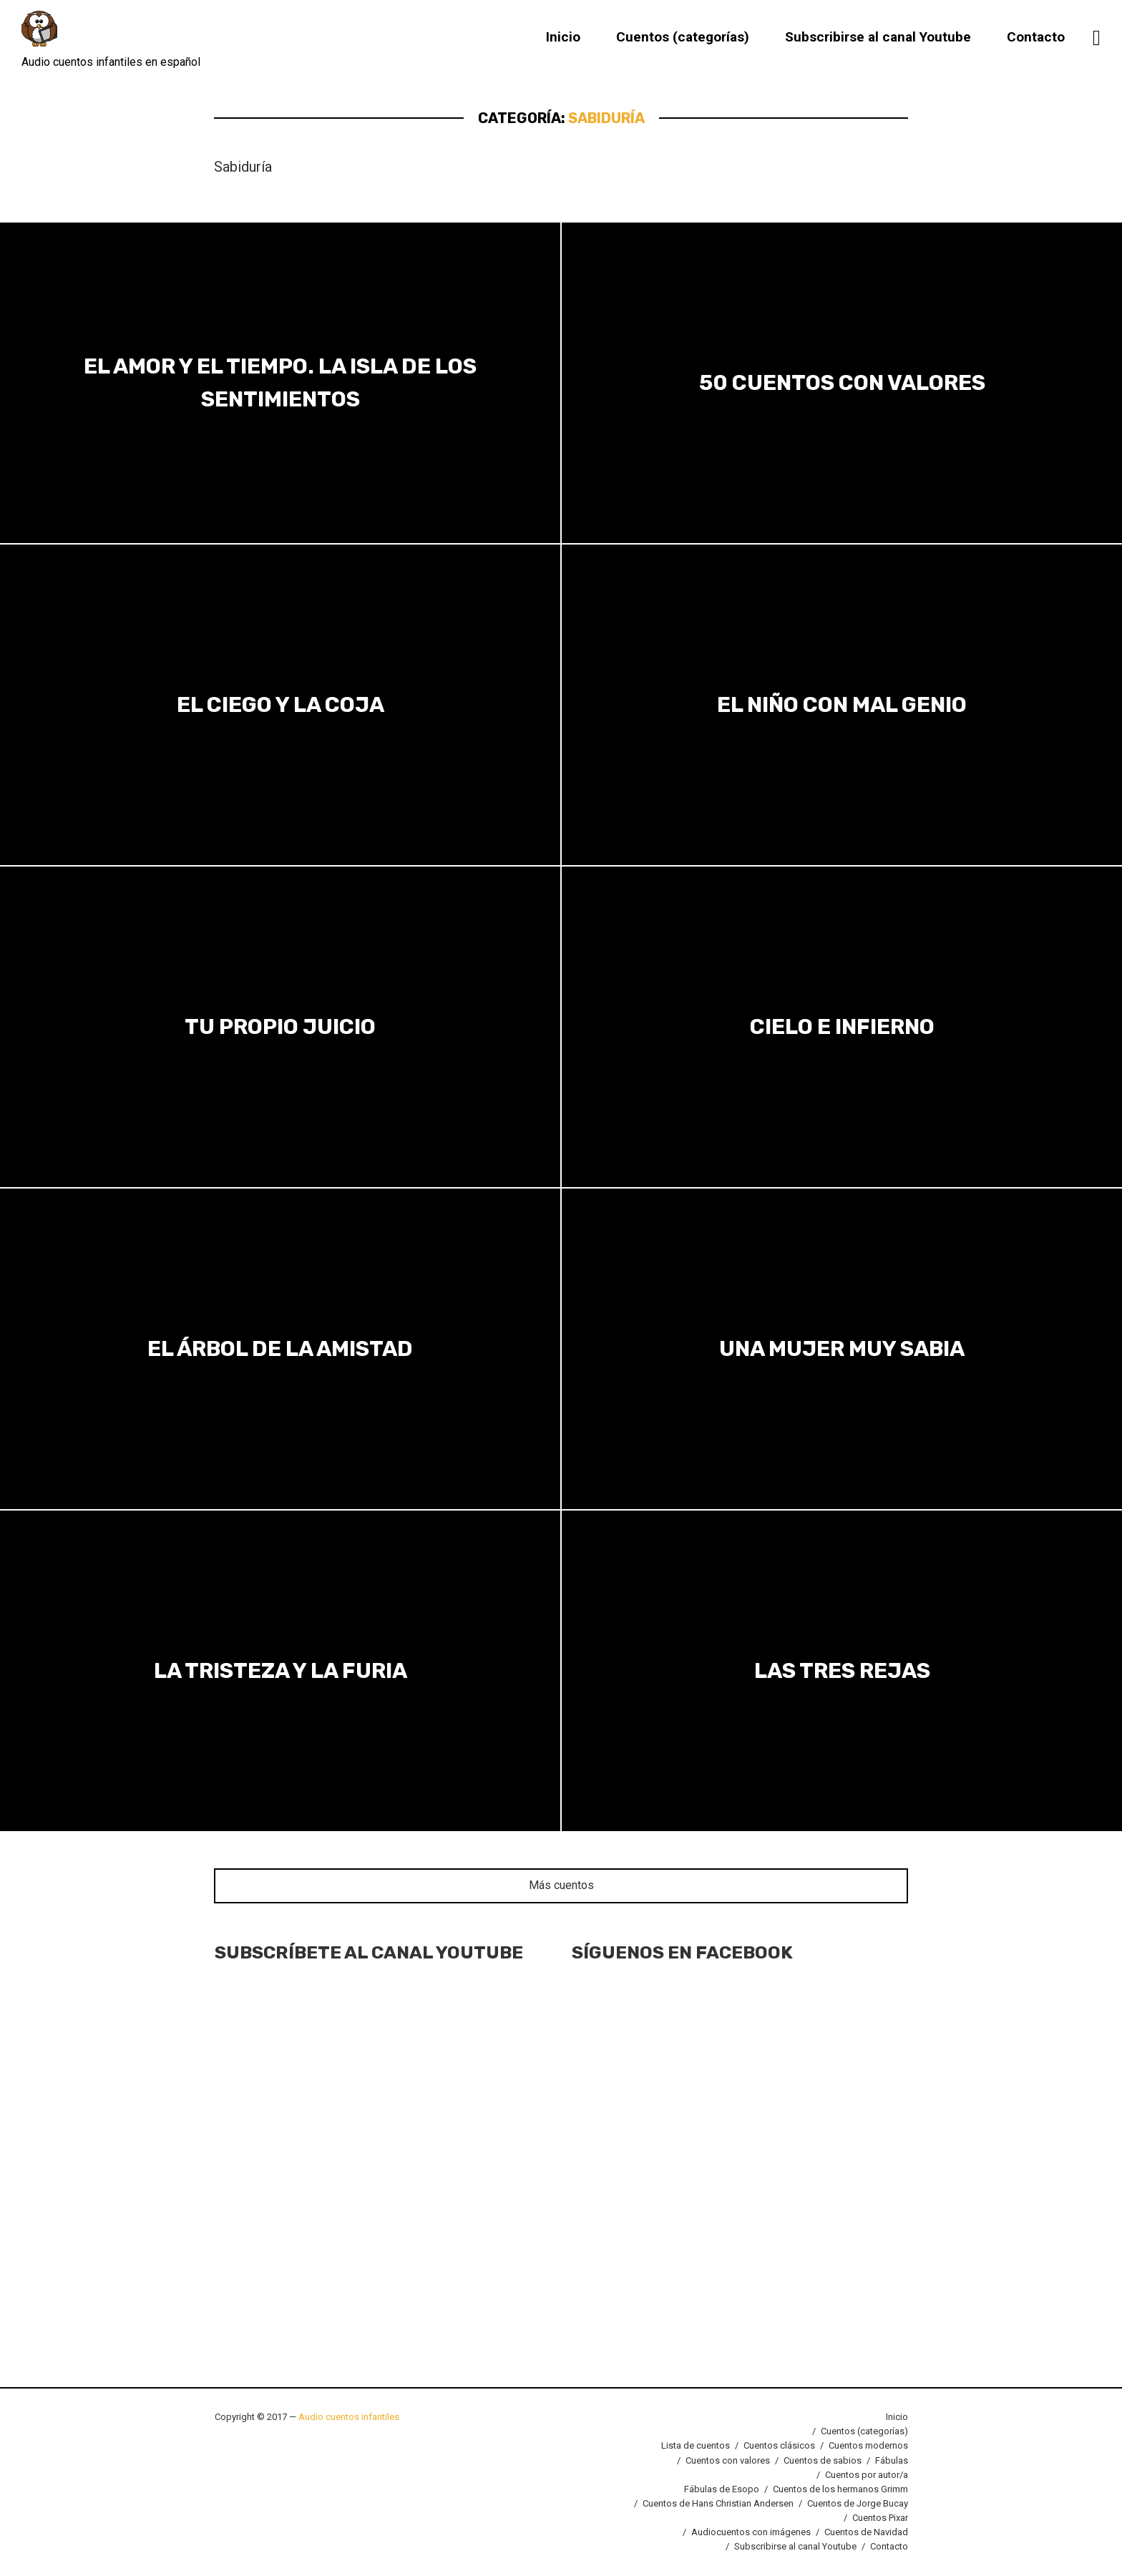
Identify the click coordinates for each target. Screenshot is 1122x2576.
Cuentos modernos (868, 2445)
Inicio (563, 37)
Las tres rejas (842, 1671)
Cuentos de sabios (823, 2460)
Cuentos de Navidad (866, 2532)
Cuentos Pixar (880, 2517)
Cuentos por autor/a (866, 2474)
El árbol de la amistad (280, 1349)
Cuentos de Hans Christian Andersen (718, 2503)
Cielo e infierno (842, 1027)
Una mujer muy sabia (842, 1349)
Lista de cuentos (695, 2445)
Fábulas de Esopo (721, 2489)
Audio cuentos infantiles (347, 2416)
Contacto (1036, 37)
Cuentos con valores (728, 2460)
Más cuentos (561, 1885)
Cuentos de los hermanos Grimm (840, 2489)
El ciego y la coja (280, 705)
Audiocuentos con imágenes (751, 2532)
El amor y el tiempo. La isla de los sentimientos (280, 382)
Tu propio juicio (280, 1027)
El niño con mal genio (842, 705)
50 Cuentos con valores (842, 383)
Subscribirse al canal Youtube (878, 37)
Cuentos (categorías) (682, 37)
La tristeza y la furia (280, 1671)
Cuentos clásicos (779, 2445)
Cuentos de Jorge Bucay (857, 2503)
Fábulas (891, 2460)
